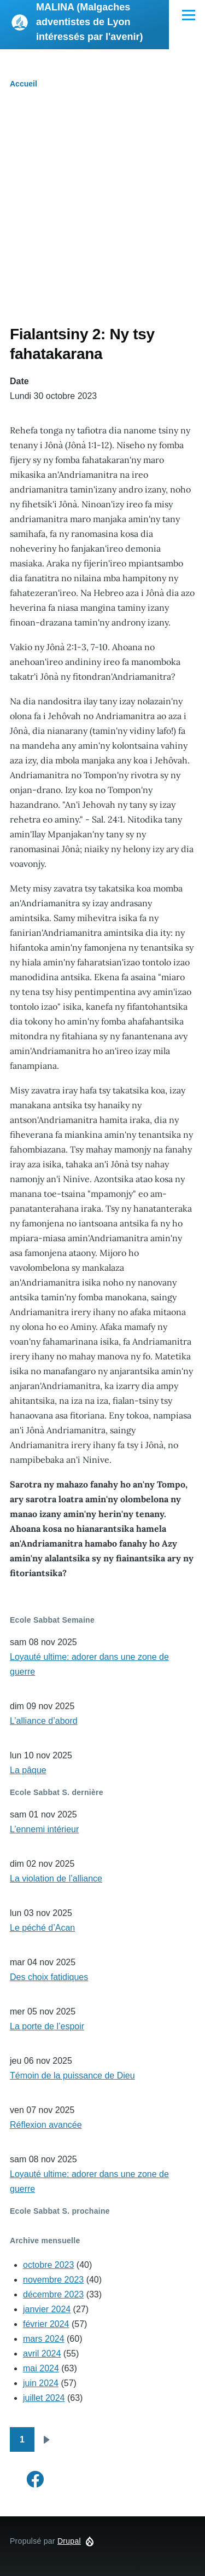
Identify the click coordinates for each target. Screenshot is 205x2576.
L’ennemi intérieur (44, 1829)
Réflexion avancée (46, 2124)
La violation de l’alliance (56, 1878)
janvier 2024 (47, 2309)
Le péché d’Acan (42, 1927)
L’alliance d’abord (44, 1721)
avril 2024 (42, 2353)
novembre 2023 (53, 2279)
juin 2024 (40, 2383)
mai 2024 (41, 2368)
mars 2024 (44, 2338)
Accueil (23, 83)
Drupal (69, 2541)
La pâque (28, 1770)
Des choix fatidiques (49, 1977)
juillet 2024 (44, 2398)
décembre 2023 (53, 2294)
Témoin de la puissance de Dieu (72, 2075)
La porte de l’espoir (47, 2026)
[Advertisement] (102, 216)
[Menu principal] (188, 15)
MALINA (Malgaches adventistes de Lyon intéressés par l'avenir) (89, 22)
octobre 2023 (48, 2265)
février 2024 (46, 2324)
